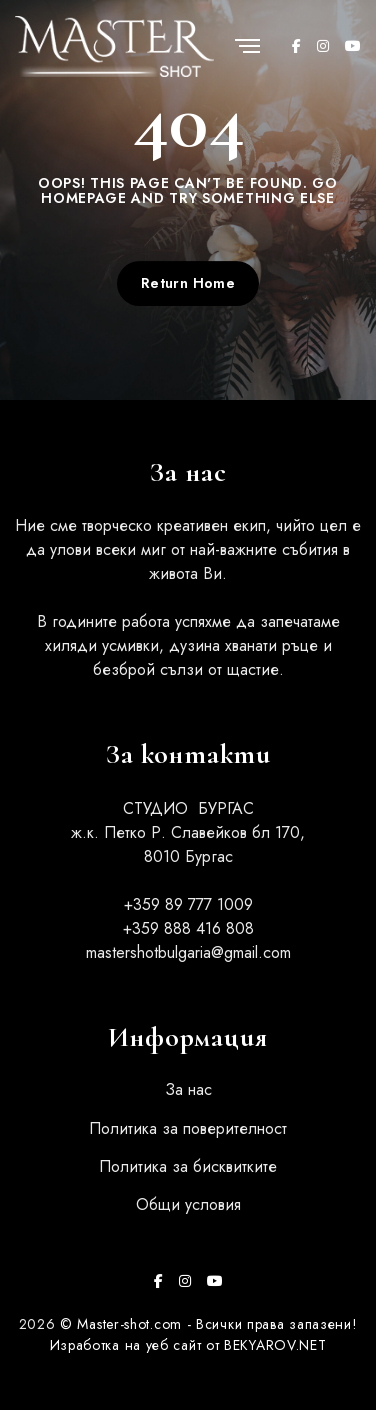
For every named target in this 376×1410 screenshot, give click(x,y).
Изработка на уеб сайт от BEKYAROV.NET (188, 1345)
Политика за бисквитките (188, 1166)
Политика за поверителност (188, 1128)
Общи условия (188, 1204)
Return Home (188, 283)
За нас (188, 1089)
